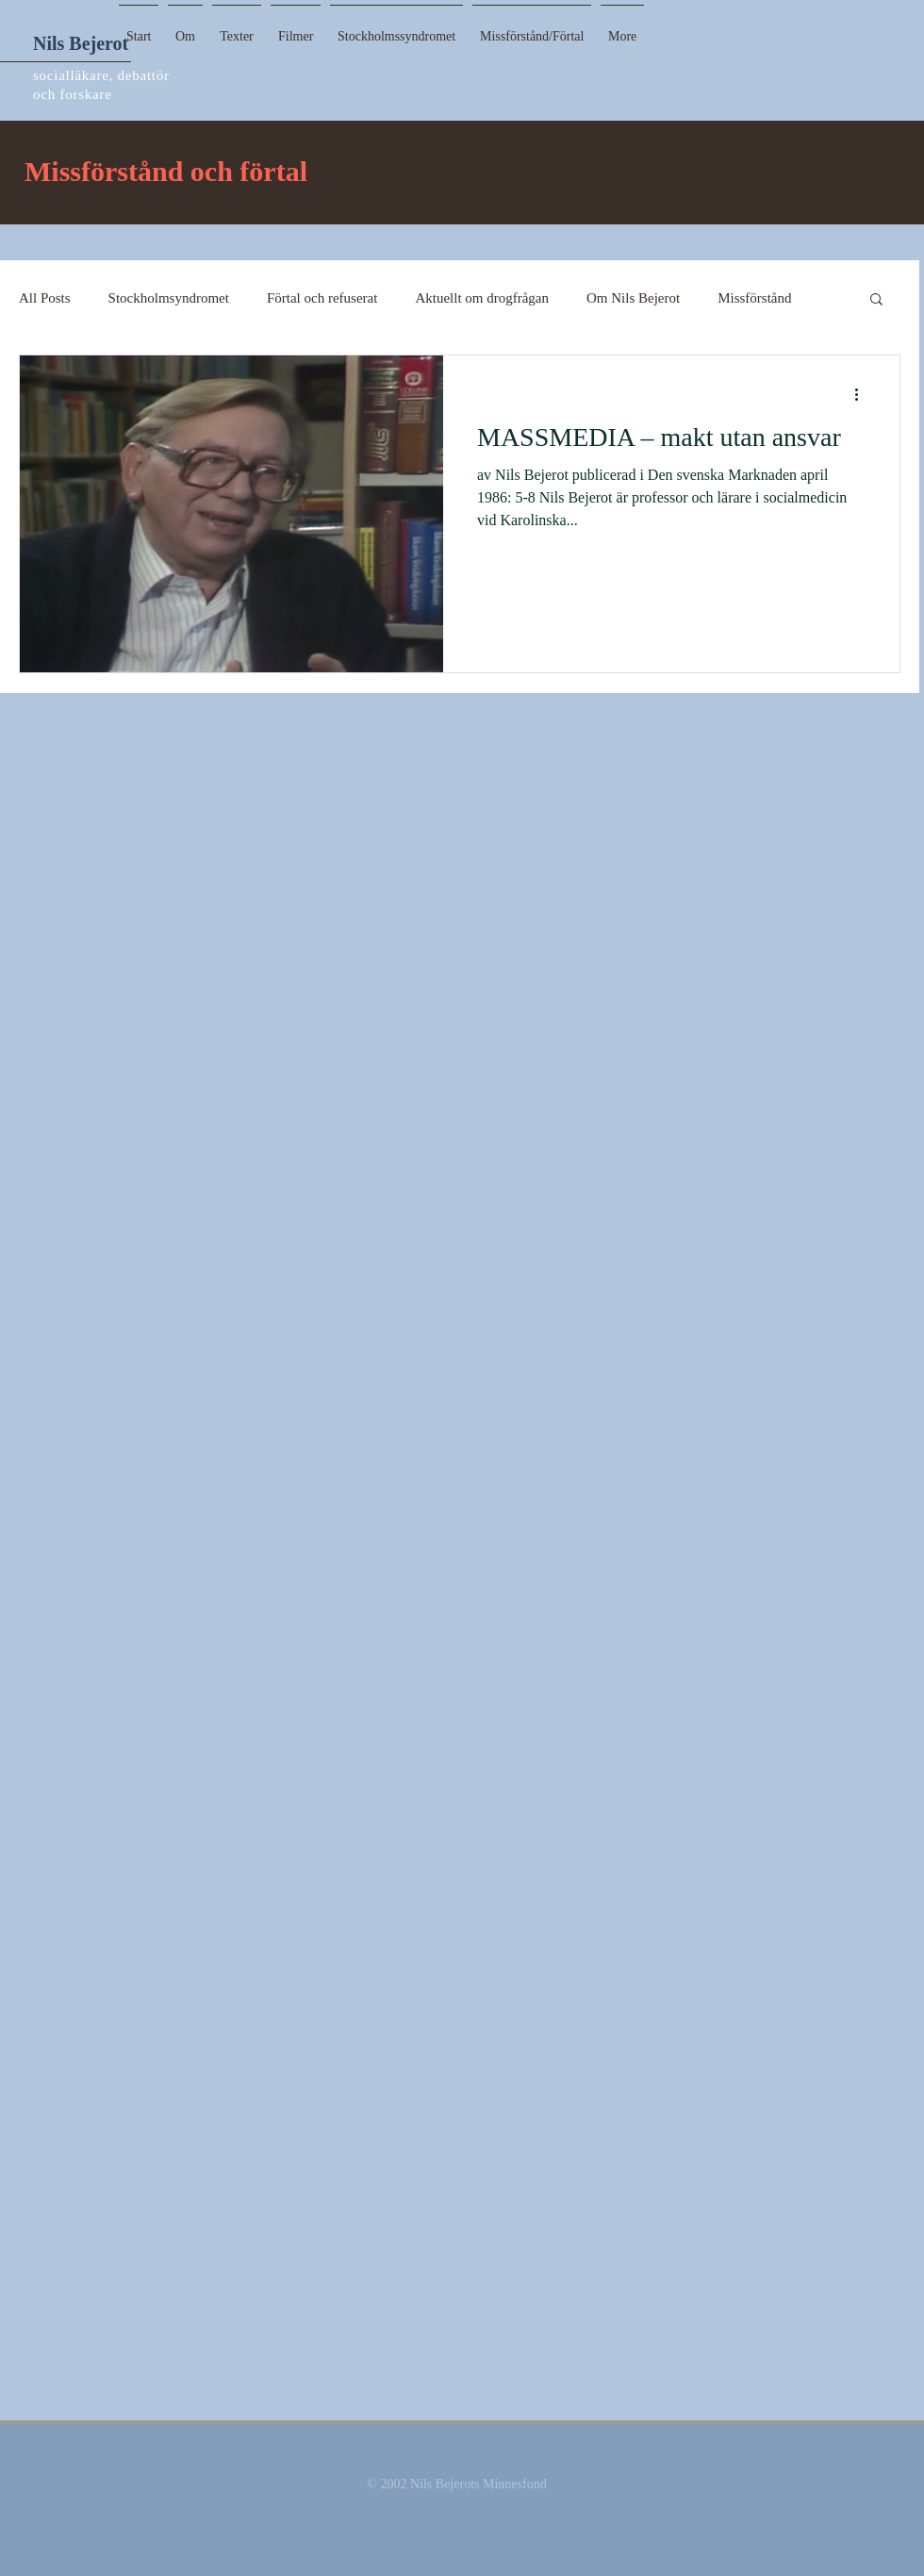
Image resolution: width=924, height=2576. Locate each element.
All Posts (45, 297)
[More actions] (862, 394)
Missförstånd (754, 297)
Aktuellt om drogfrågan (482, 297)
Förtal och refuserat (322, 297)
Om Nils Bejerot (633, 297)
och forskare (72, 94)
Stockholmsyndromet (168, 297)
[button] (236, 28)
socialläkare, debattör (101, 75)
